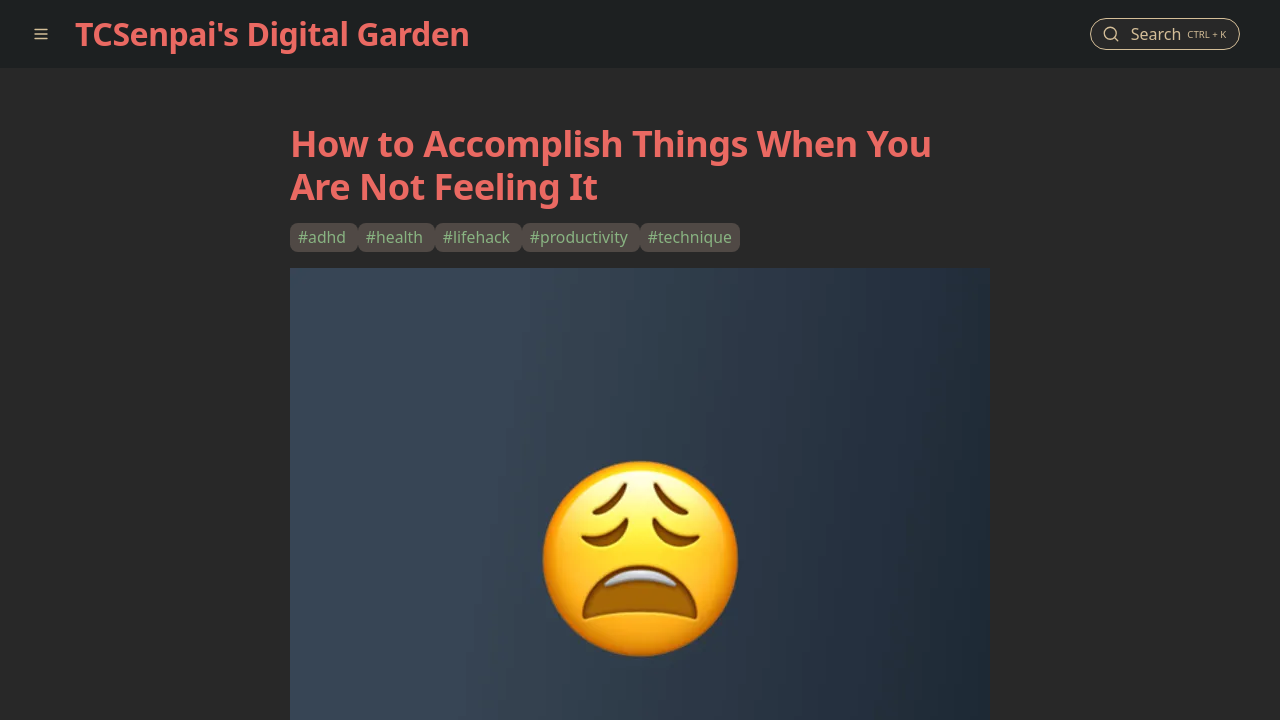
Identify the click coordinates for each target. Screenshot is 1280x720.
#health (396, 237)
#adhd (324, 237)
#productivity (581, 237)
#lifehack (478, 237)
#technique (690, 237)
